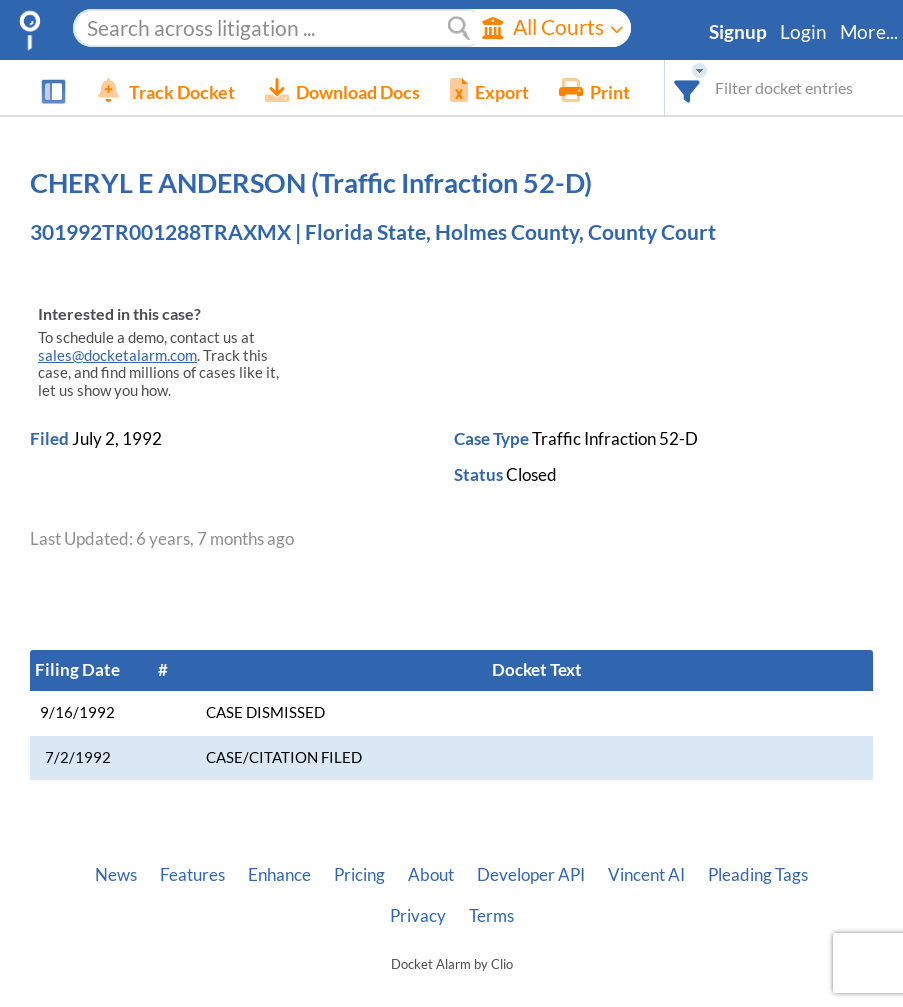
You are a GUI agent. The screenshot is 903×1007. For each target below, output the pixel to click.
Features (192, 875)
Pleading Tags (758, 875)
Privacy (418, 916)
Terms (491, 916)
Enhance (279, 875)
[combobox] (687, 87)
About (431, 875)
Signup (738, 32)
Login (803, 32)
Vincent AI (646, 875)
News (116, 875)
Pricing (359, 875)
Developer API (531, 875)
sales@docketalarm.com (117, 355)
